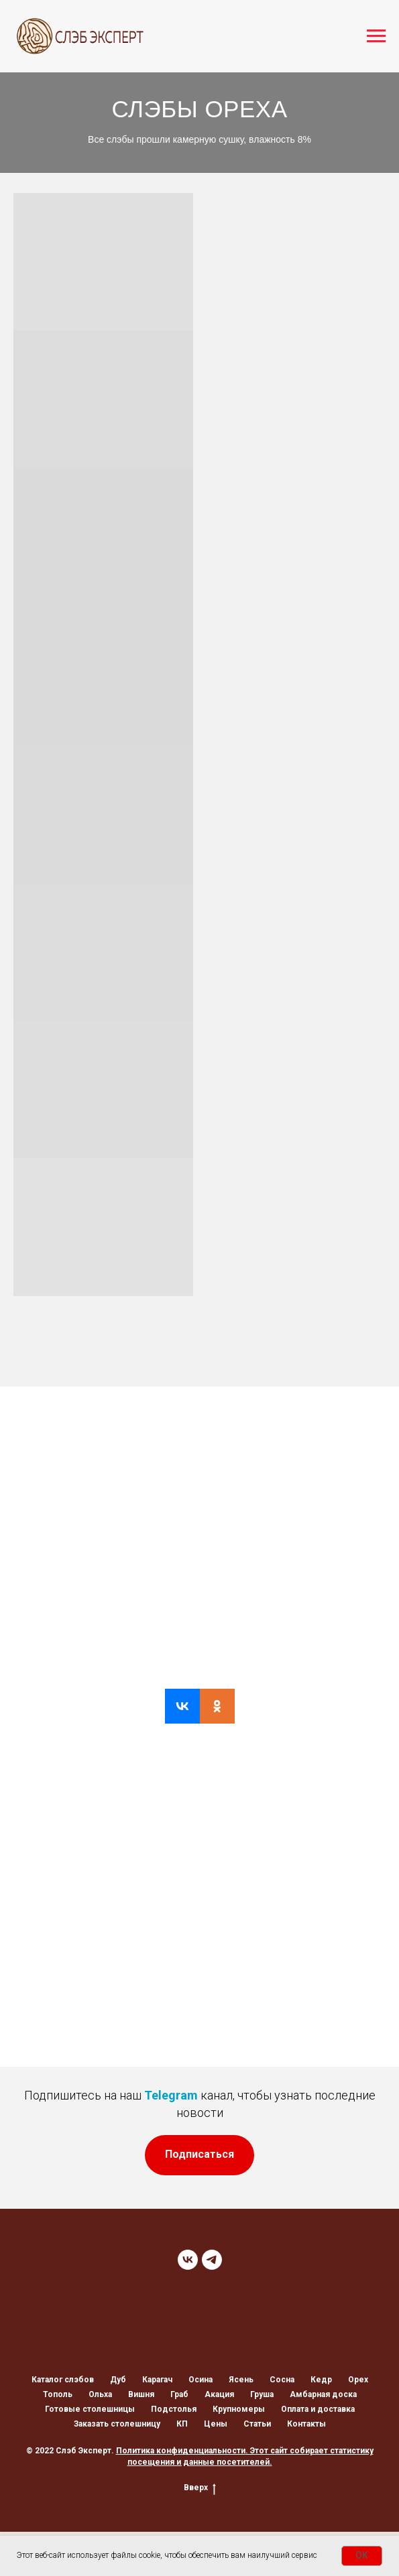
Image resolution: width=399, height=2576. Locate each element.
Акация (219, 2394)
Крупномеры (239, 2409)
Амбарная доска (323, 2394)
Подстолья (173, 2409)
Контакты (306, 2424)
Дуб (118, 2379)
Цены (215, 2424)
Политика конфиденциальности (180, 2450)
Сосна (282, 2379)
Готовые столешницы (90, 2409)
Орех (358, 2379)
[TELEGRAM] (212, 2260)
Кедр (321, 2379)
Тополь (57, 2394)
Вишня (141, 2394)
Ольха (100, 2394)
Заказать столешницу (117, 2424)
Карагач (157, 2379)
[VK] (188, 2260)
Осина (200, 2379)
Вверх (200, 2488)
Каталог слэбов (63, 2379)
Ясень (241, 2379)
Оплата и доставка (318, 2409)
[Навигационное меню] (376, 36)
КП (182, 2424)
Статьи (257, 2424)
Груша (262, 2394)
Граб (179, 2394)
